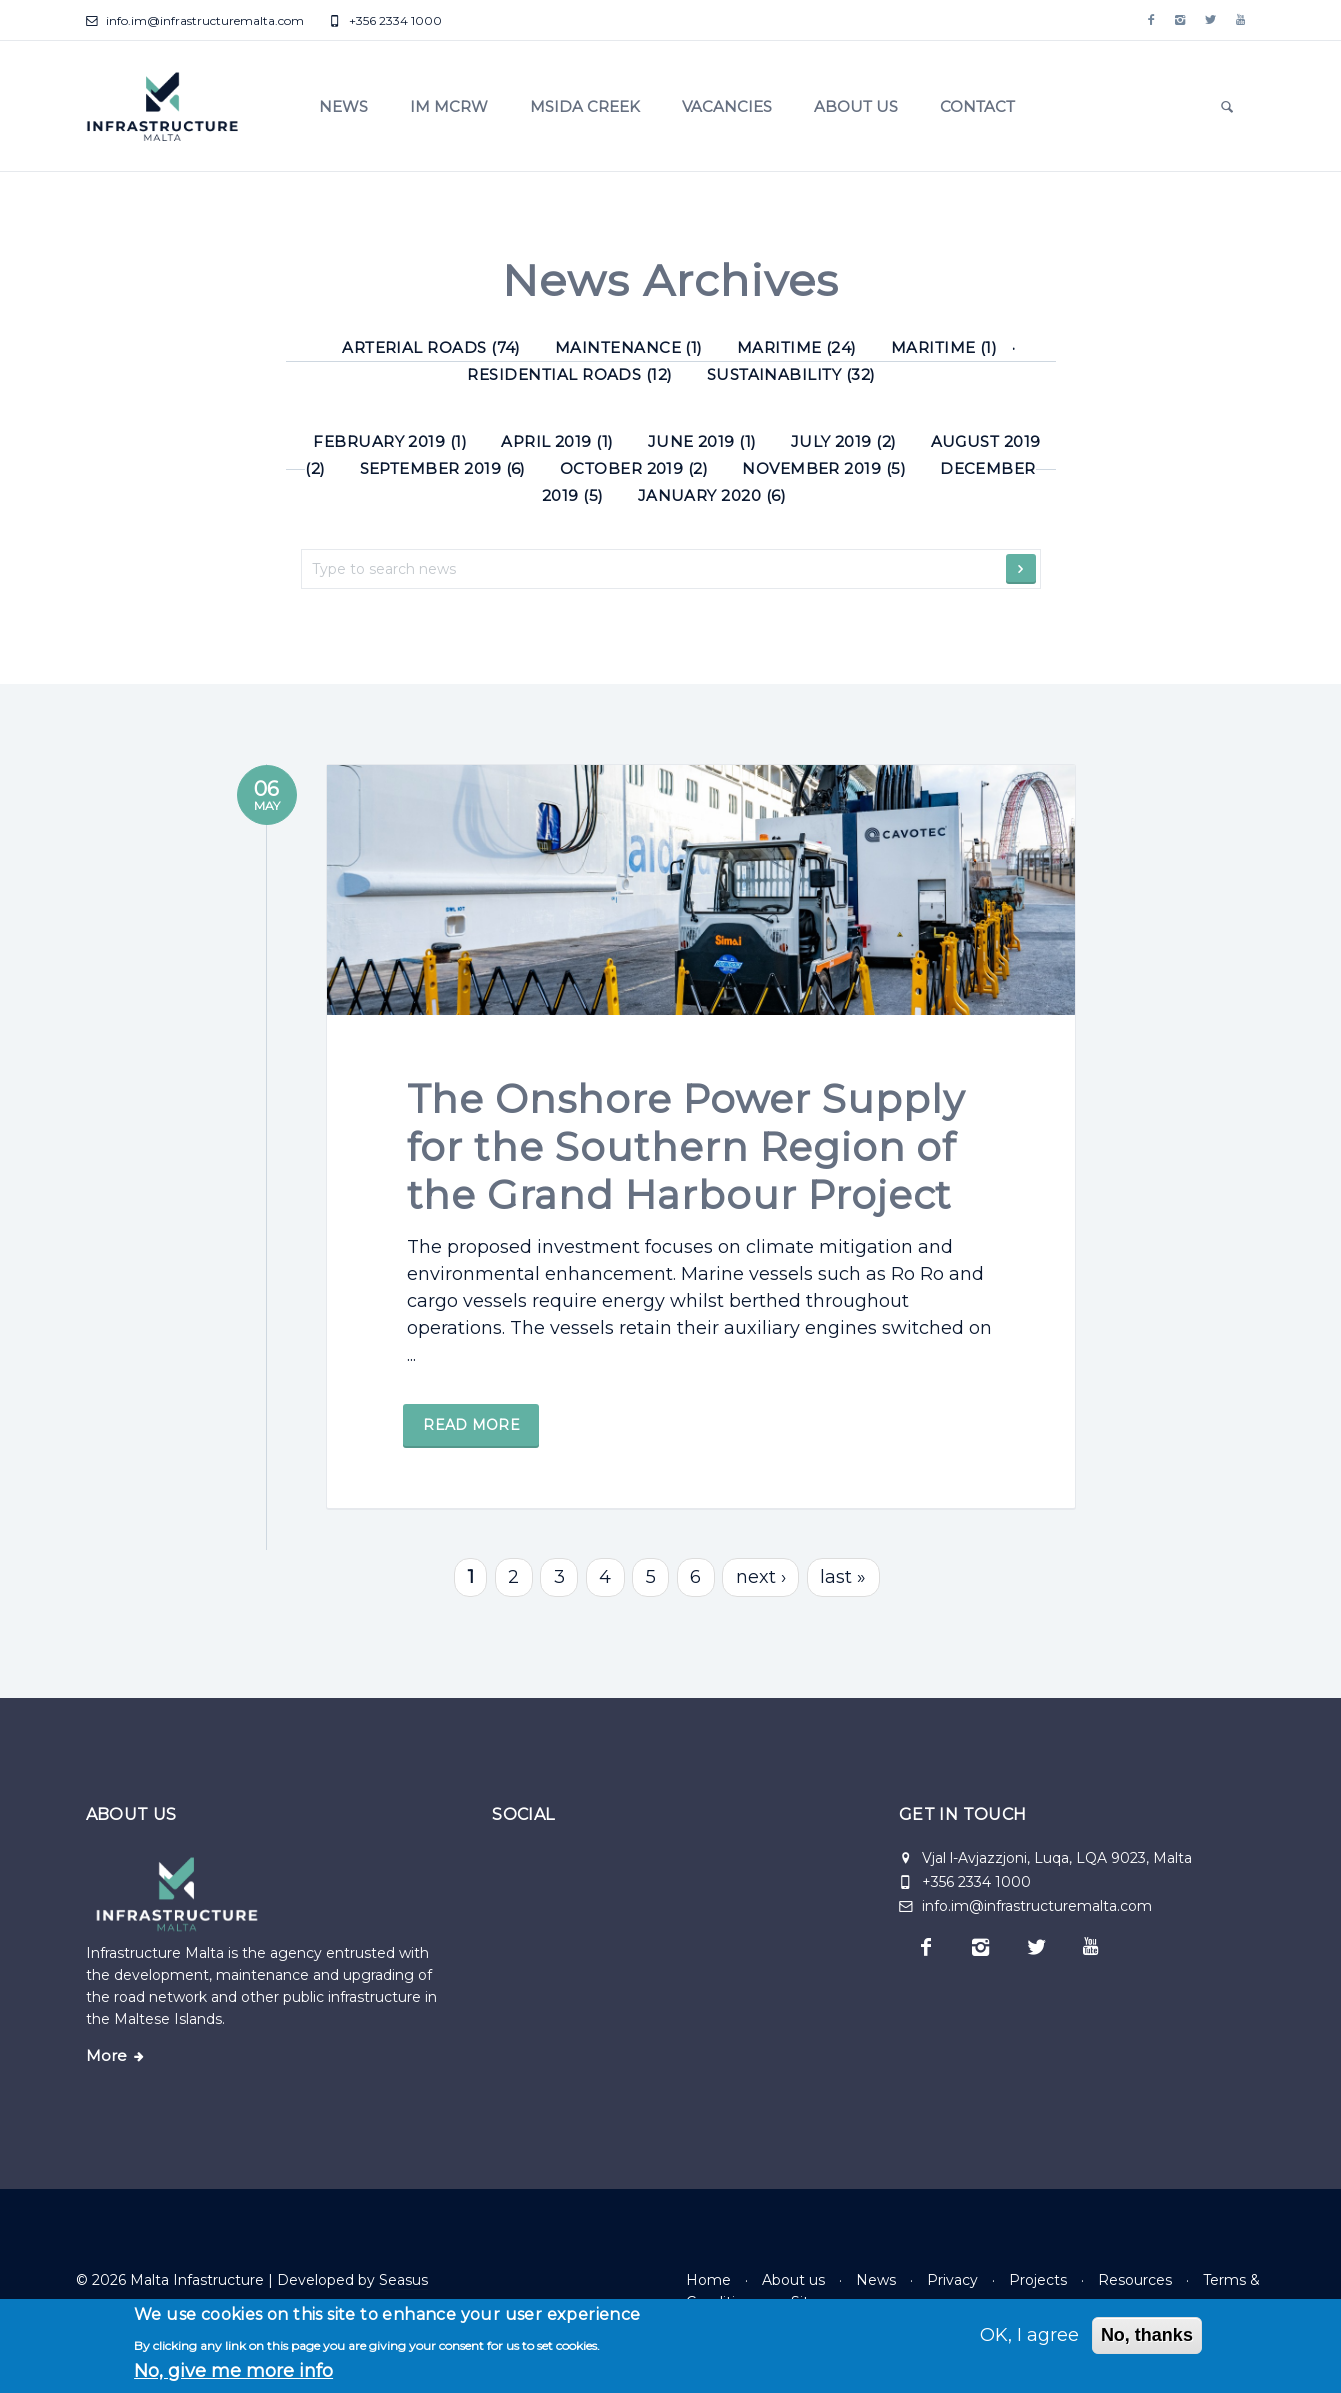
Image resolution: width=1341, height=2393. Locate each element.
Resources (1135, 2280)
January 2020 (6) (712, 495)
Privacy (952, 2280)
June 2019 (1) (702, 441)
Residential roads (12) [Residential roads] (569, 374)
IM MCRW (449, 106)
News (343, 106)
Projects (1038, 2280)
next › (761, 1610)
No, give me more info (233, 2371)
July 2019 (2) (844, 441)
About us (856, 106)
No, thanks (1147, 2335)
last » (843, 1610)
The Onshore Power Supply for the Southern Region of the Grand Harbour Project (691, 1213)
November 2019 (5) (824, 468)
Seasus (403, 2280)
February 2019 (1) (390, 441)
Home (708, 2280)
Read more (475, 1492)
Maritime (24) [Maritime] (797, 347)
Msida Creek (585, 106)
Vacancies (727, 106)
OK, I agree (1029, 2335)
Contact (977, 106)
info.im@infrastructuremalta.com (195, 20)
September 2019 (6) (443, 468)
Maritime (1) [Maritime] (944, 347)
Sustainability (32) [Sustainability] (791, 374)
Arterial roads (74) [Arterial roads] (431, 347)
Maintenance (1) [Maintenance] (629, 347)
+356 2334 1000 (385, 20)
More (106, 2056)
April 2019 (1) (557, 441)
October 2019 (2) (634, 468)
